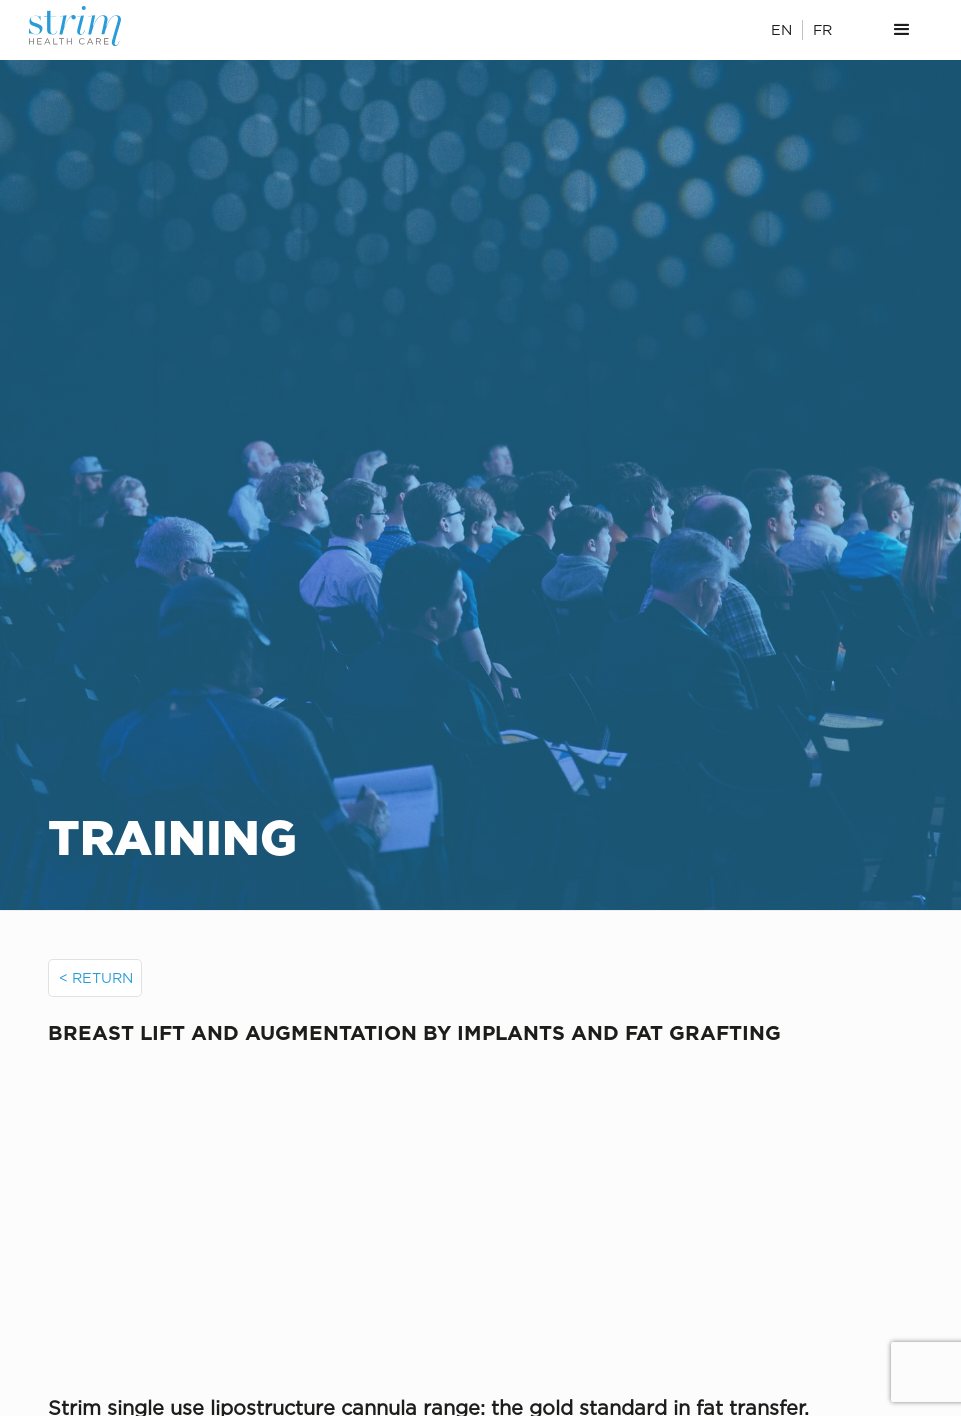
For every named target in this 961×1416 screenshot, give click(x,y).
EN (781, 29)
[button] (902, 30)
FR (822, 29)
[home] (97, 26)
